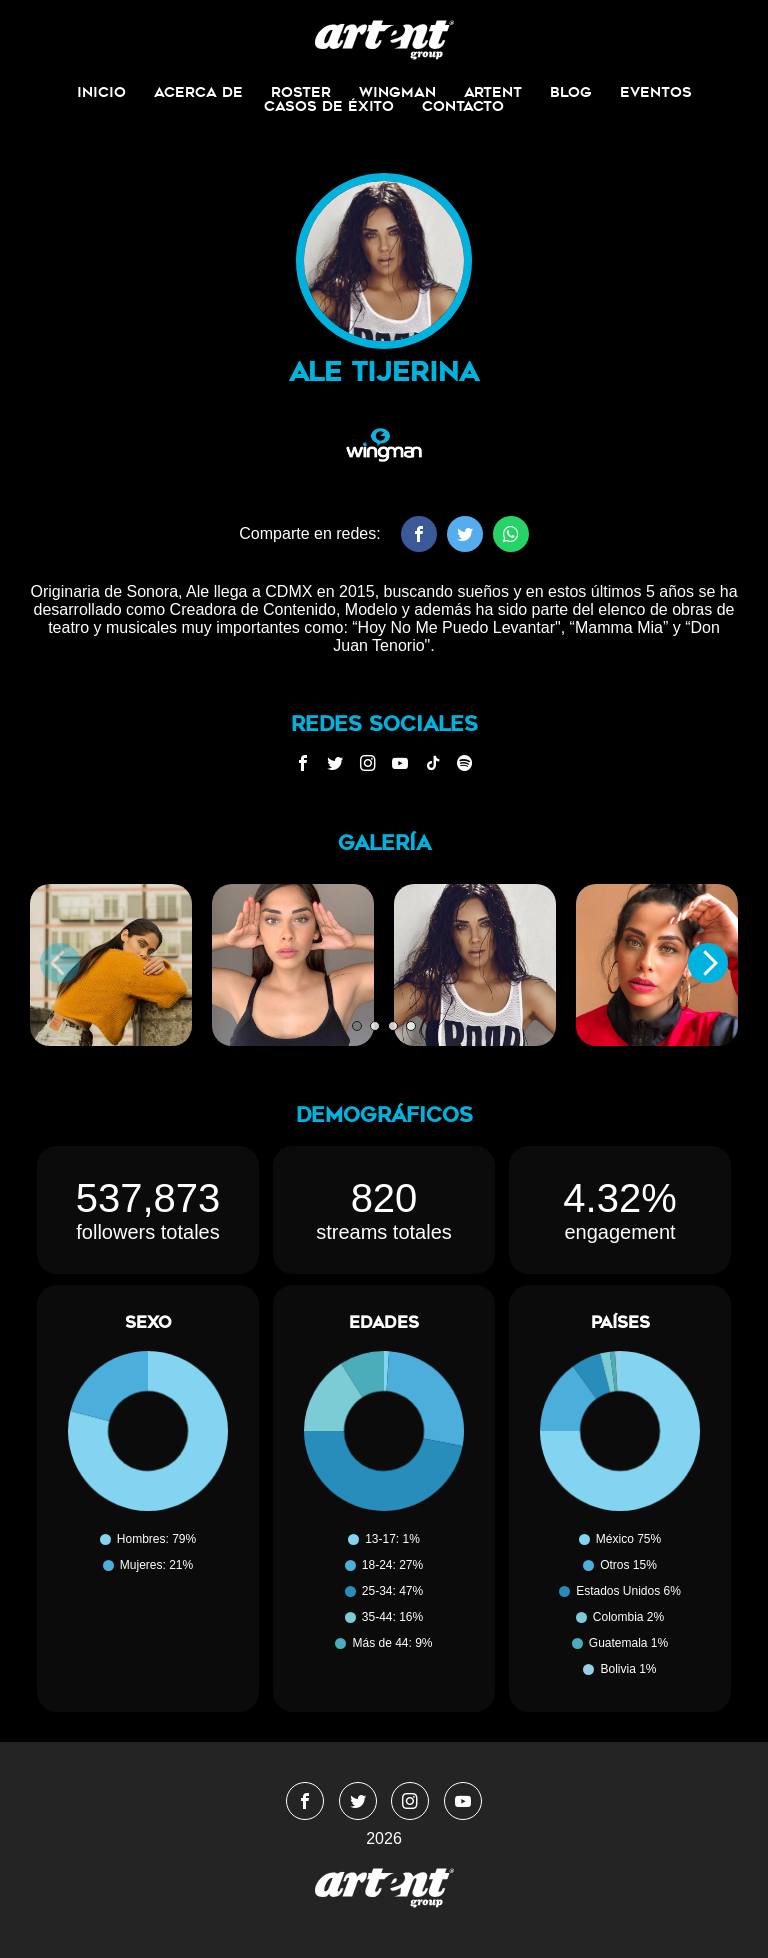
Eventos (656, 92)
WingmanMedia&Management (384, 40)
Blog (571, 92)
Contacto (463, 106)
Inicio (101, 92)
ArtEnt (493, 92)
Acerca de (198, 92)
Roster (301, 92)
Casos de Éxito (329, 106)
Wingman (397, 92)
